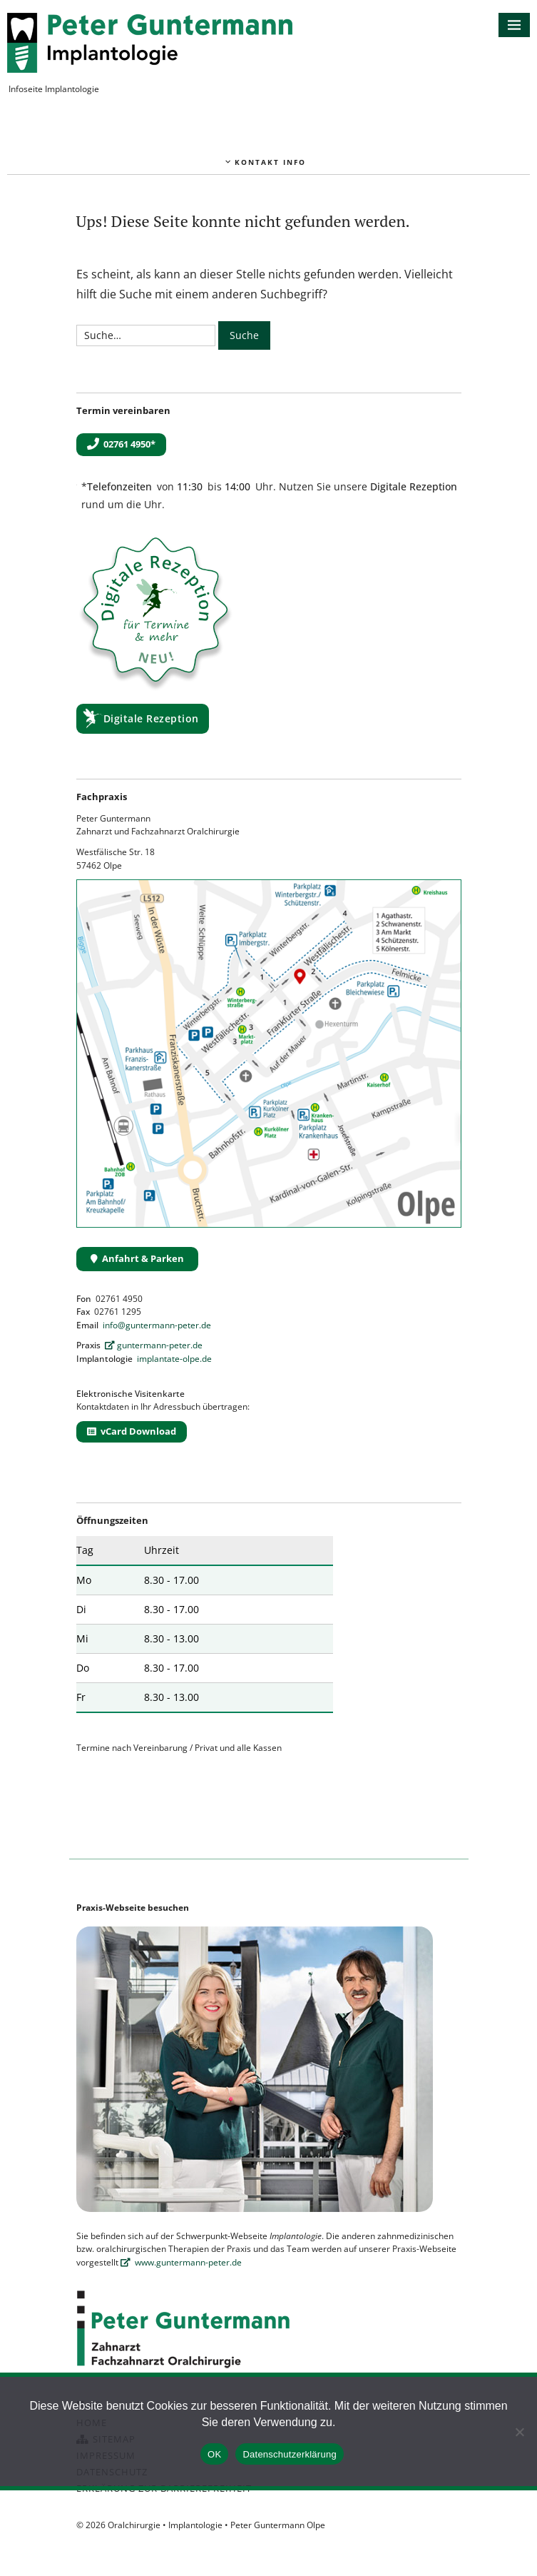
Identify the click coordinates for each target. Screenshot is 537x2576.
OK (214, 2454)
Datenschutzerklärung (289, 2454)
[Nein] (519, 2432)
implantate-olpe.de (174, 1359)
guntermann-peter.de (154, 1345)
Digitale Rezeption (151, 718)
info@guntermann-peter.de (157, 1325)
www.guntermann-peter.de (181, 2262)
